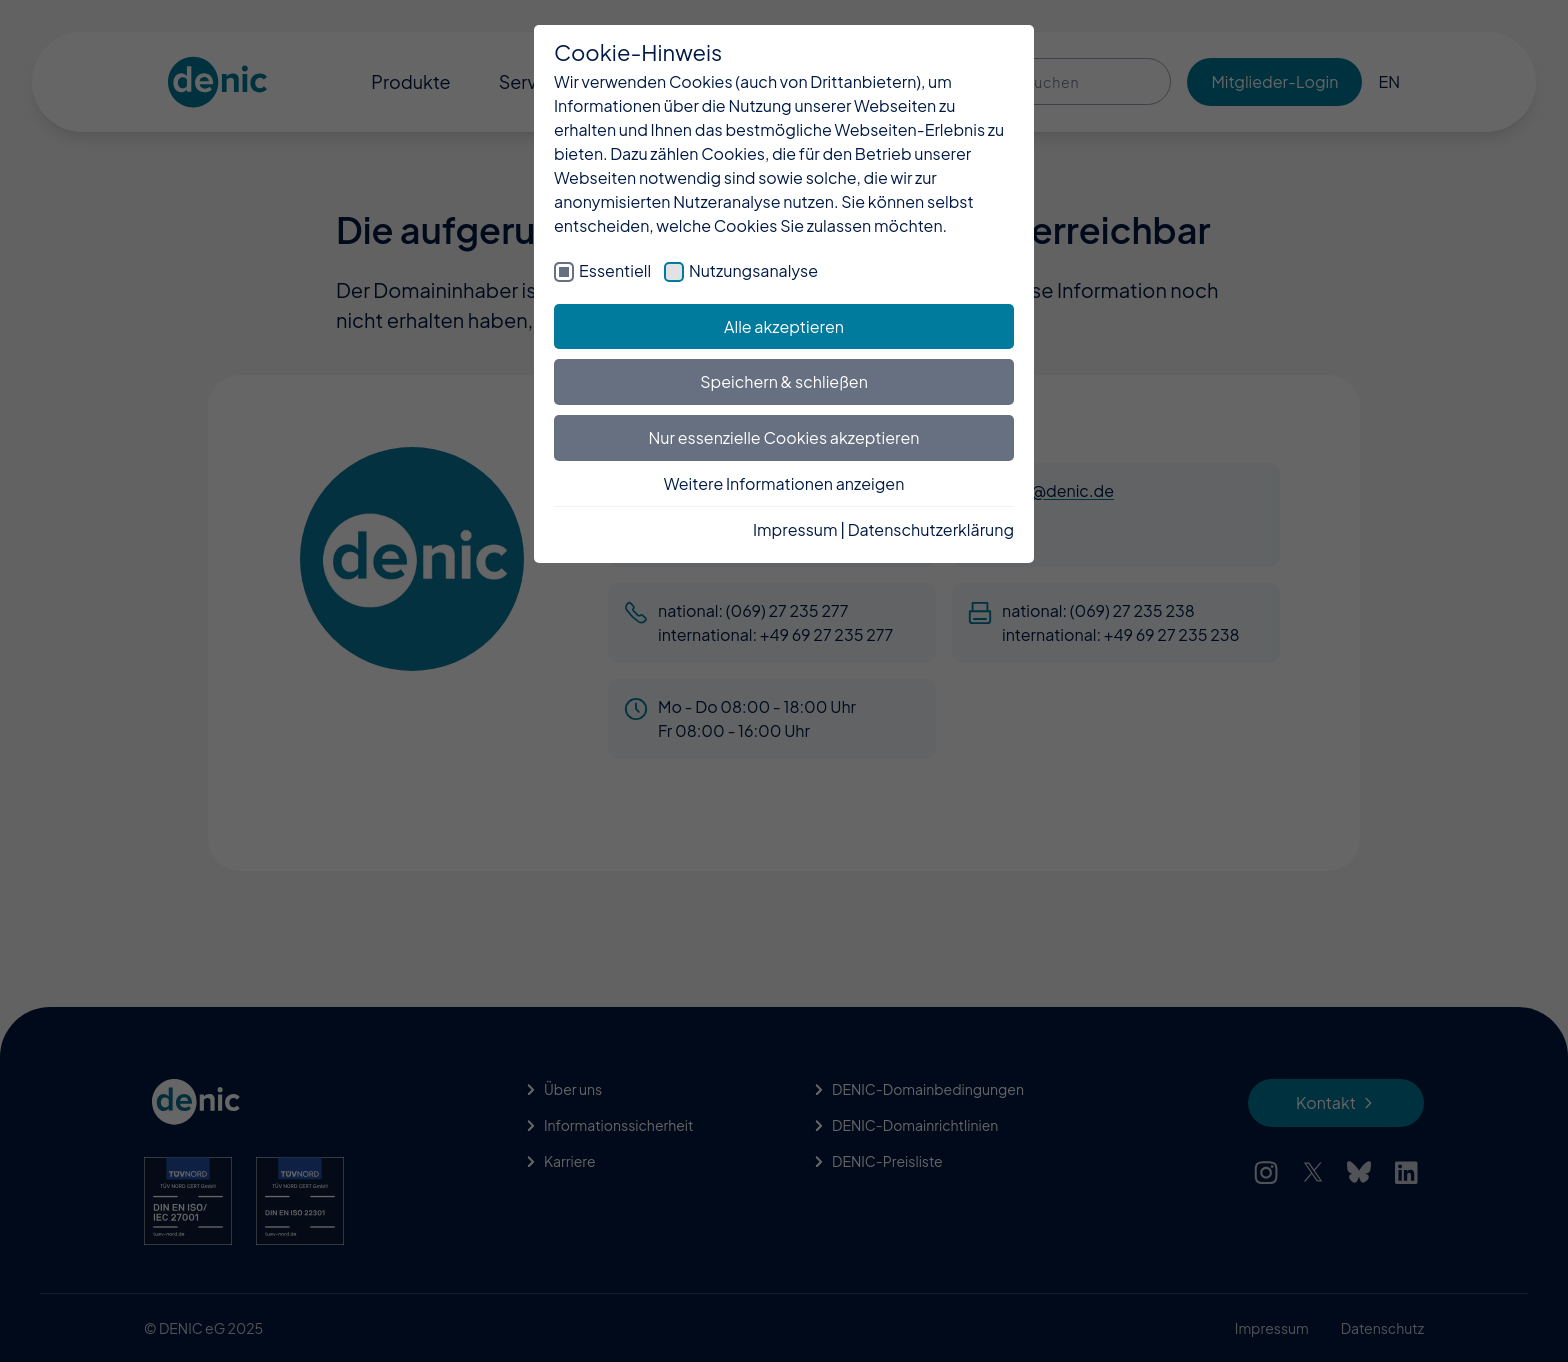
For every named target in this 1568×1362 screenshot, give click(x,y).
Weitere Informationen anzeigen (784, 483)
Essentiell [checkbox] (615, 270)
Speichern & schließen (784, 381)
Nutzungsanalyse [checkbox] (753, 270)
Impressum (795, 529)
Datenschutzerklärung (931, 529)
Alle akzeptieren (784, 326)
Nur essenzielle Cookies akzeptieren (784, 437)
